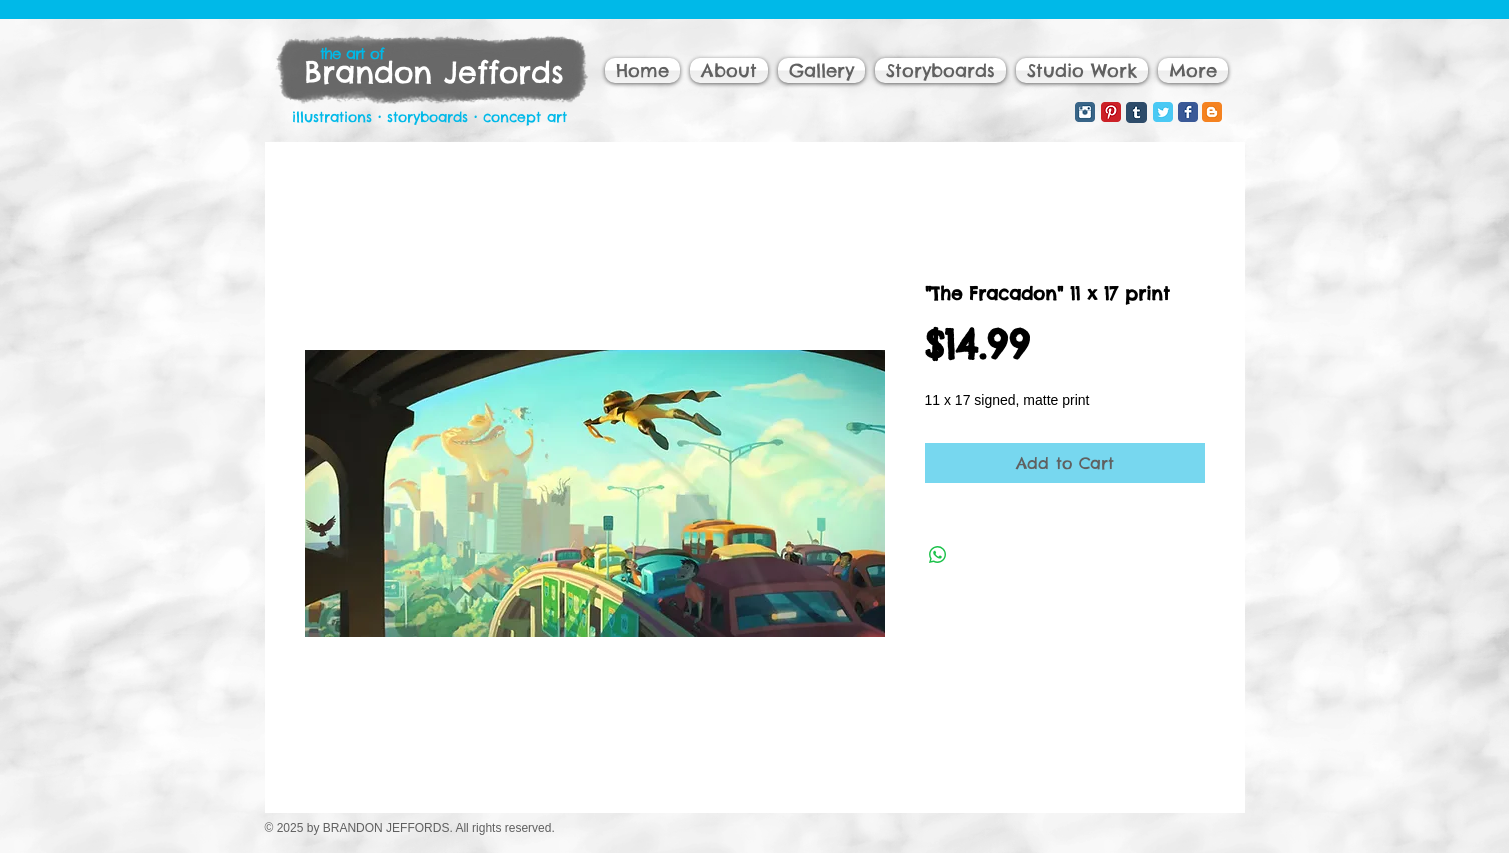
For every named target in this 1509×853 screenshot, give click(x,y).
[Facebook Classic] (1188, 112)
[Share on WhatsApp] (938, 555)
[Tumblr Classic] (1136, 112)
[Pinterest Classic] (1111, 112)
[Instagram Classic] (1085, 112)
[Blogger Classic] (1212, 112)
